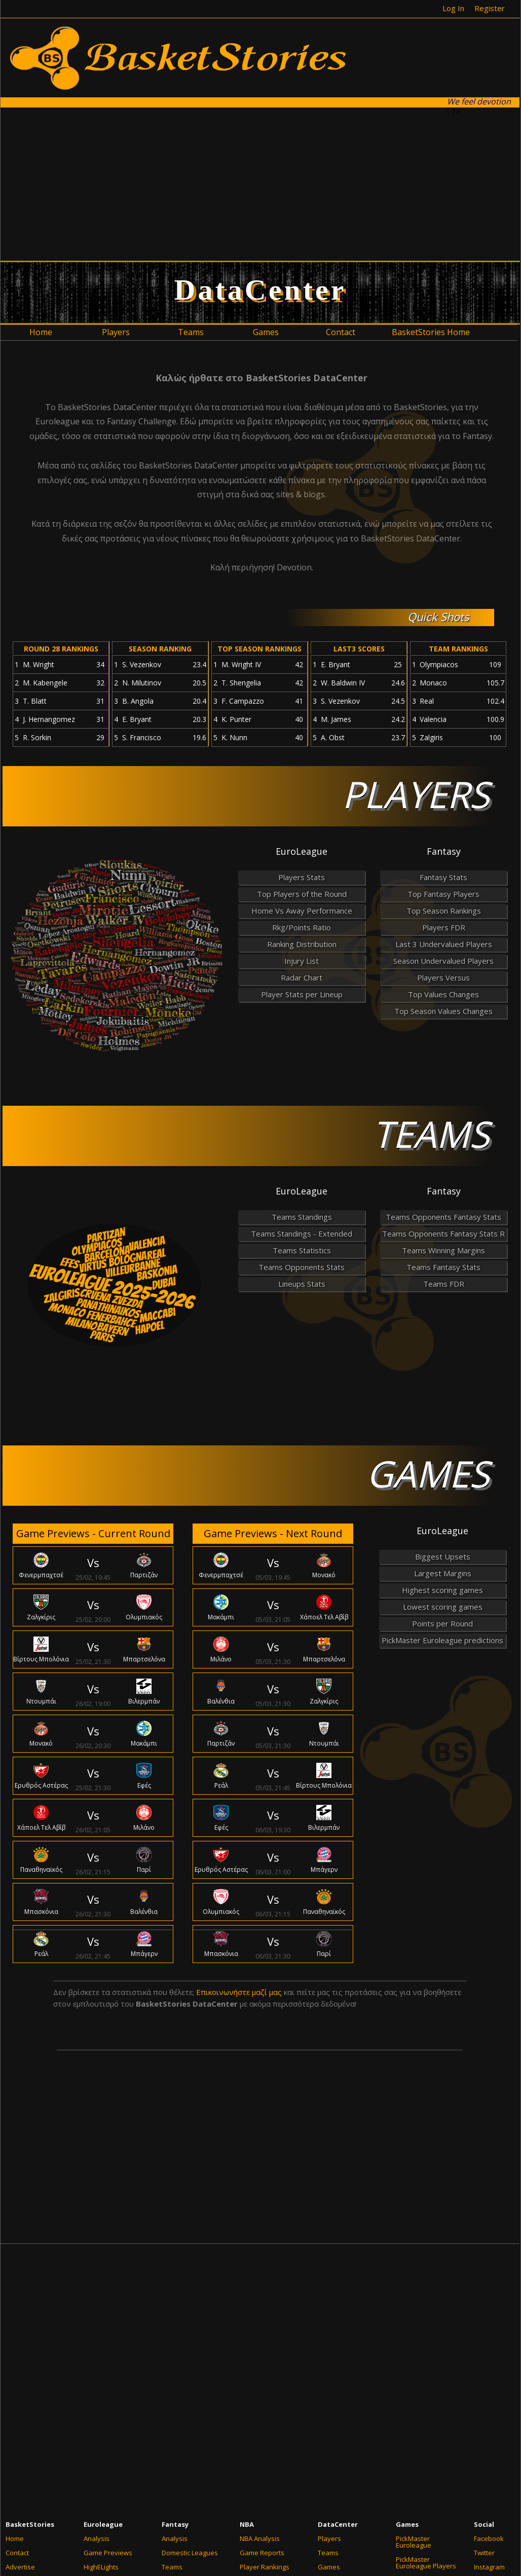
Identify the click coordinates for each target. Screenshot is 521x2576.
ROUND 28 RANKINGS (61, 649)
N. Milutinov (141, 682)
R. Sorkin (37, 737)
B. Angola (138, 701)
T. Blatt (35, 701)
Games (329, 2566)
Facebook (489, 2538)
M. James (336, 719)
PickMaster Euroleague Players (426, 2562)
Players (329, 2538)
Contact (17, 2552)
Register (489, 8)
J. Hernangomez (49, 719)
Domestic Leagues (190, 2552)
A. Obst (333, 737)
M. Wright (38, 664)
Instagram (489, 2566)
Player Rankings (264, 2566)
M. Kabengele (45, 682)
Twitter (484, 2552)
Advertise (20, 2566)
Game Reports (262, 2552)
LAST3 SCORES (359, 649)
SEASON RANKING (160, 649)
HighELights (101, 2566)
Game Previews (108, 2552)
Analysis (96, 2538)
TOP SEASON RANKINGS (259, 649)
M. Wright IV (241, 664)
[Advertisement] (255, 184)
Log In (453, 8)
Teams (172, 2566)
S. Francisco (141, 737)
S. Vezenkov (141, 664)
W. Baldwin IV (343, 682)
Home (15, 2538)
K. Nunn (234, 737)
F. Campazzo (242, 701)
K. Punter (236, 719)
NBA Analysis (260, 2538)
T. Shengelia (241, 682)
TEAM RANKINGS (458, 649)
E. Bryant (137, 719)
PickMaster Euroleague (413, 2542)
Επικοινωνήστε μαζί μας (239, 1992)
